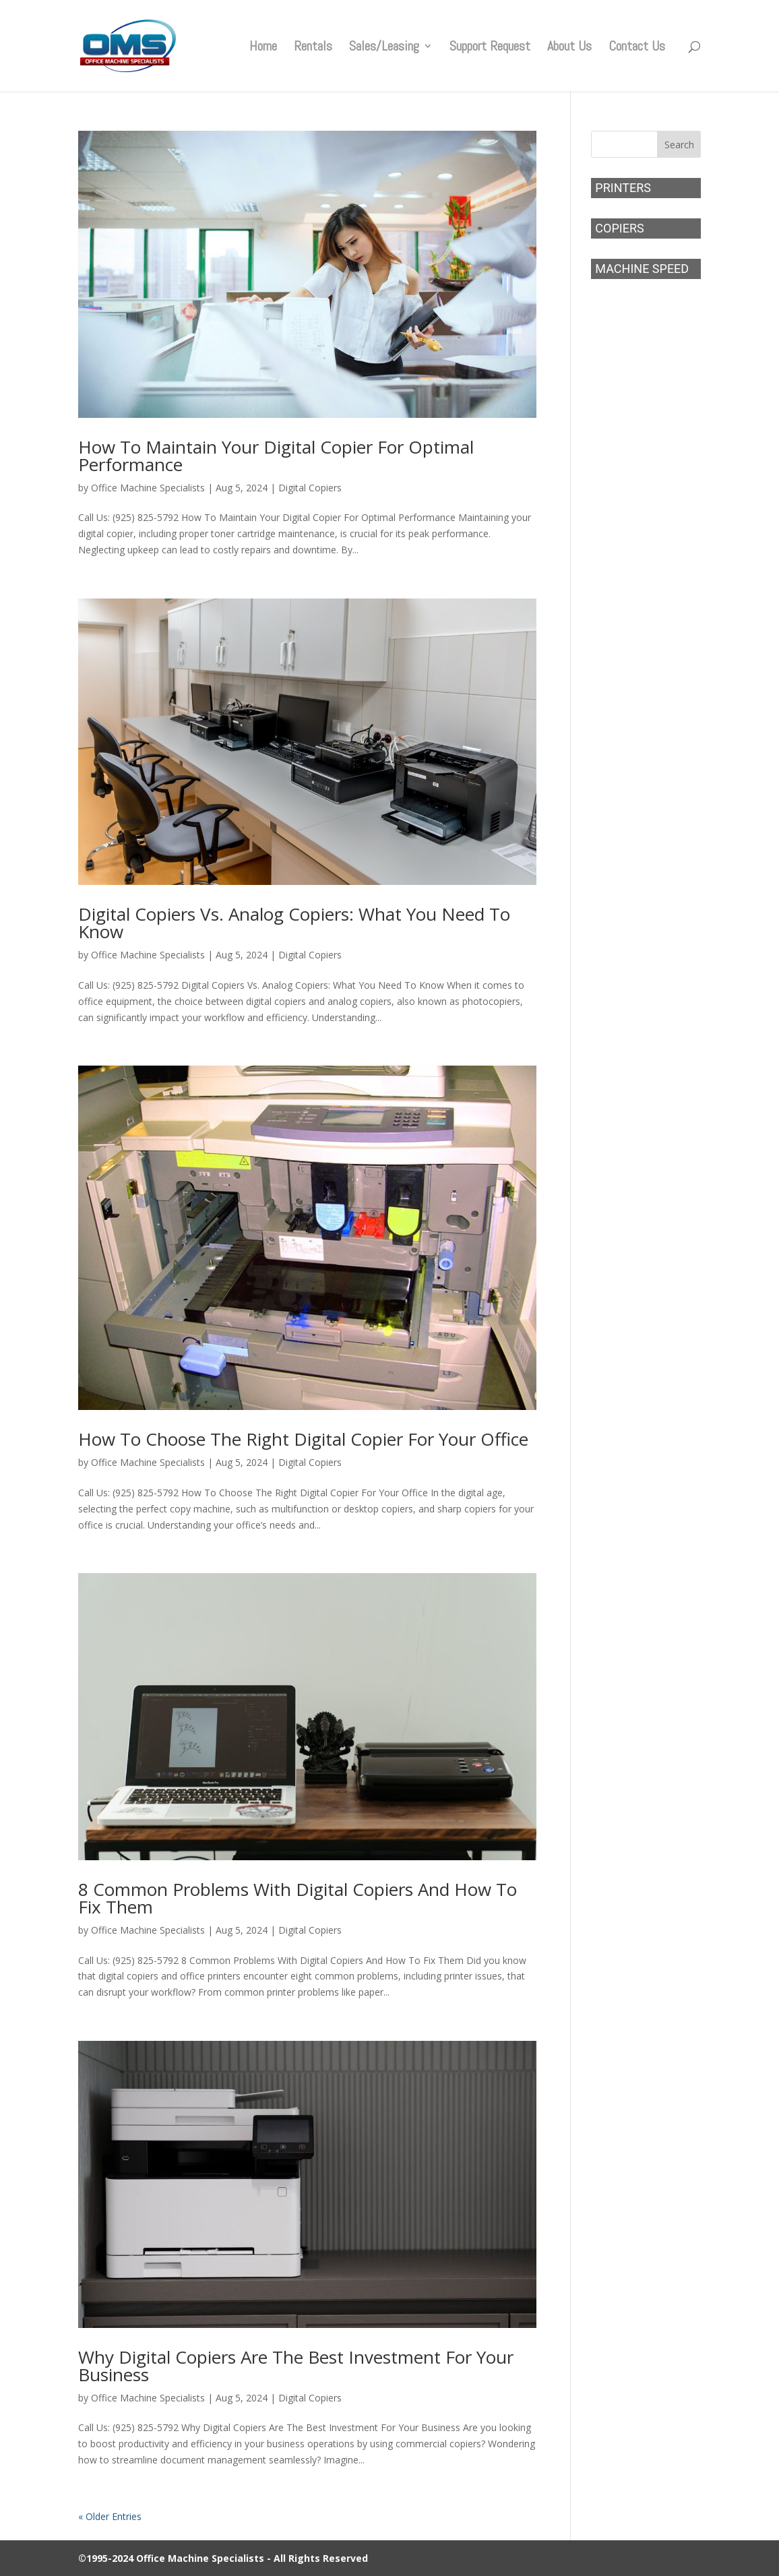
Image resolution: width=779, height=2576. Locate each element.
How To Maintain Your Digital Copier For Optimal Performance (276, 456)
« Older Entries (110, 2516)
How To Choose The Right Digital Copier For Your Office (303, 1439)
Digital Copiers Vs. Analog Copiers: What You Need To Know (294, 923)
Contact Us (637, 48)
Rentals (313, 48)
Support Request (489, 48)
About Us (569, 48)
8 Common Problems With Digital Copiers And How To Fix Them (297, 1898)
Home (263, 48)
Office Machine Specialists (148, 487)
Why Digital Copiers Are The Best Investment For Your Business (295, 2366)
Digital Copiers (310, 487)
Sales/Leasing (384, 48)
